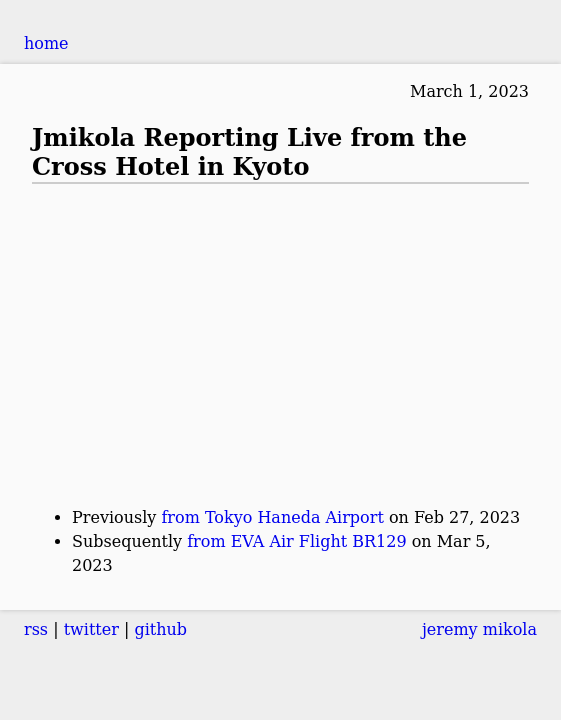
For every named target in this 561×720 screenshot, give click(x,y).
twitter (91, 629)
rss (36, 629)
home (46, 43)
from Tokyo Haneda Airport (272, 517)
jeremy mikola (479, 629)
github (160, 629)
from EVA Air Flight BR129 (296, 541)
